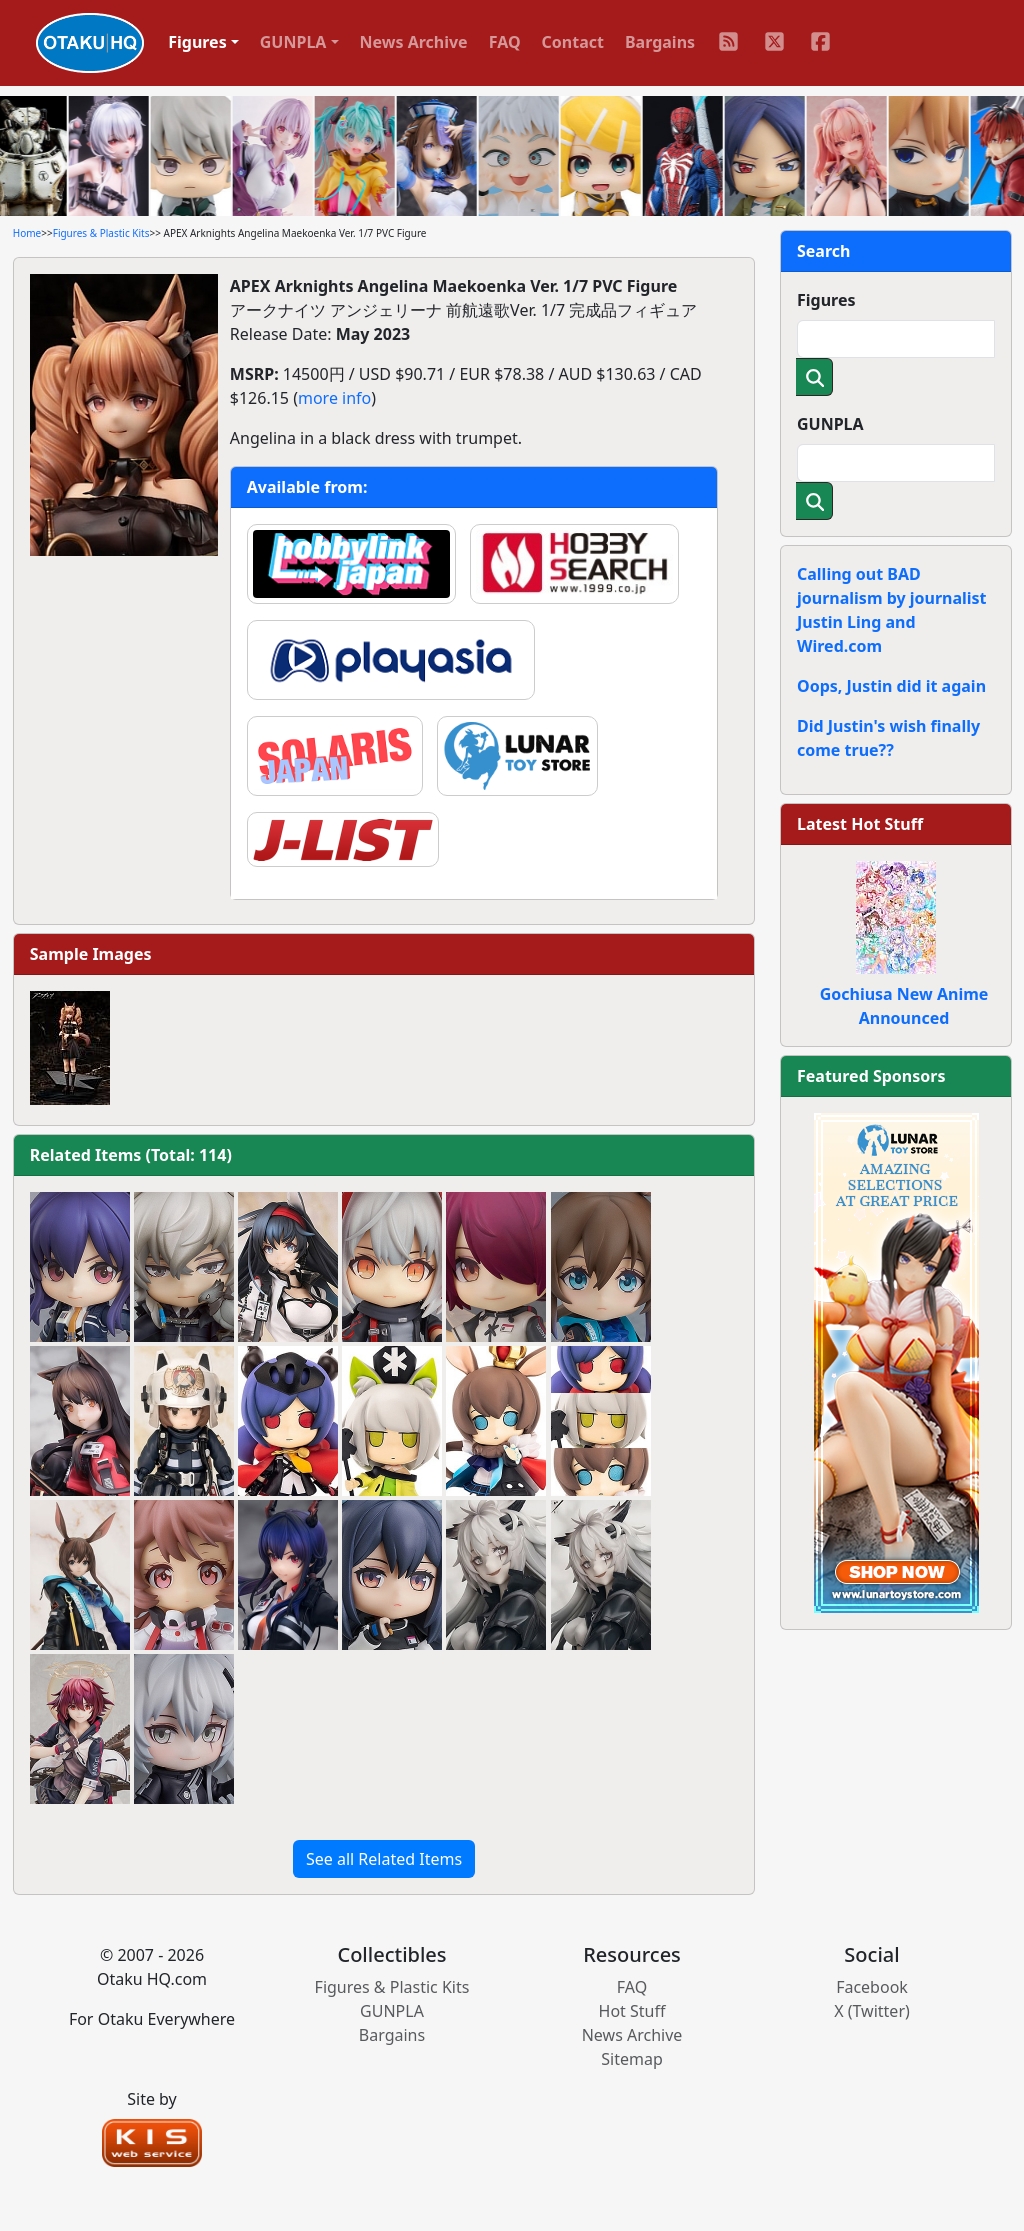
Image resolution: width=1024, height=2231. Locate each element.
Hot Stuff (632, 2011)
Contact (573, 42)
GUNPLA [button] (293, 42)
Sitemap (632, 2059)
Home (27, 233)
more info (334, 398)
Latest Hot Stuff (860, 824)
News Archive (414, 42)
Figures (826, 300)
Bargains (660, 42)
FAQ (505, 42)
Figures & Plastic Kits (101, 233)
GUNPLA (830, 424)
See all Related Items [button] (384, 1859)
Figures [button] (197, 42)
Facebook (872, 1987)
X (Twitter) (872, 2011)
